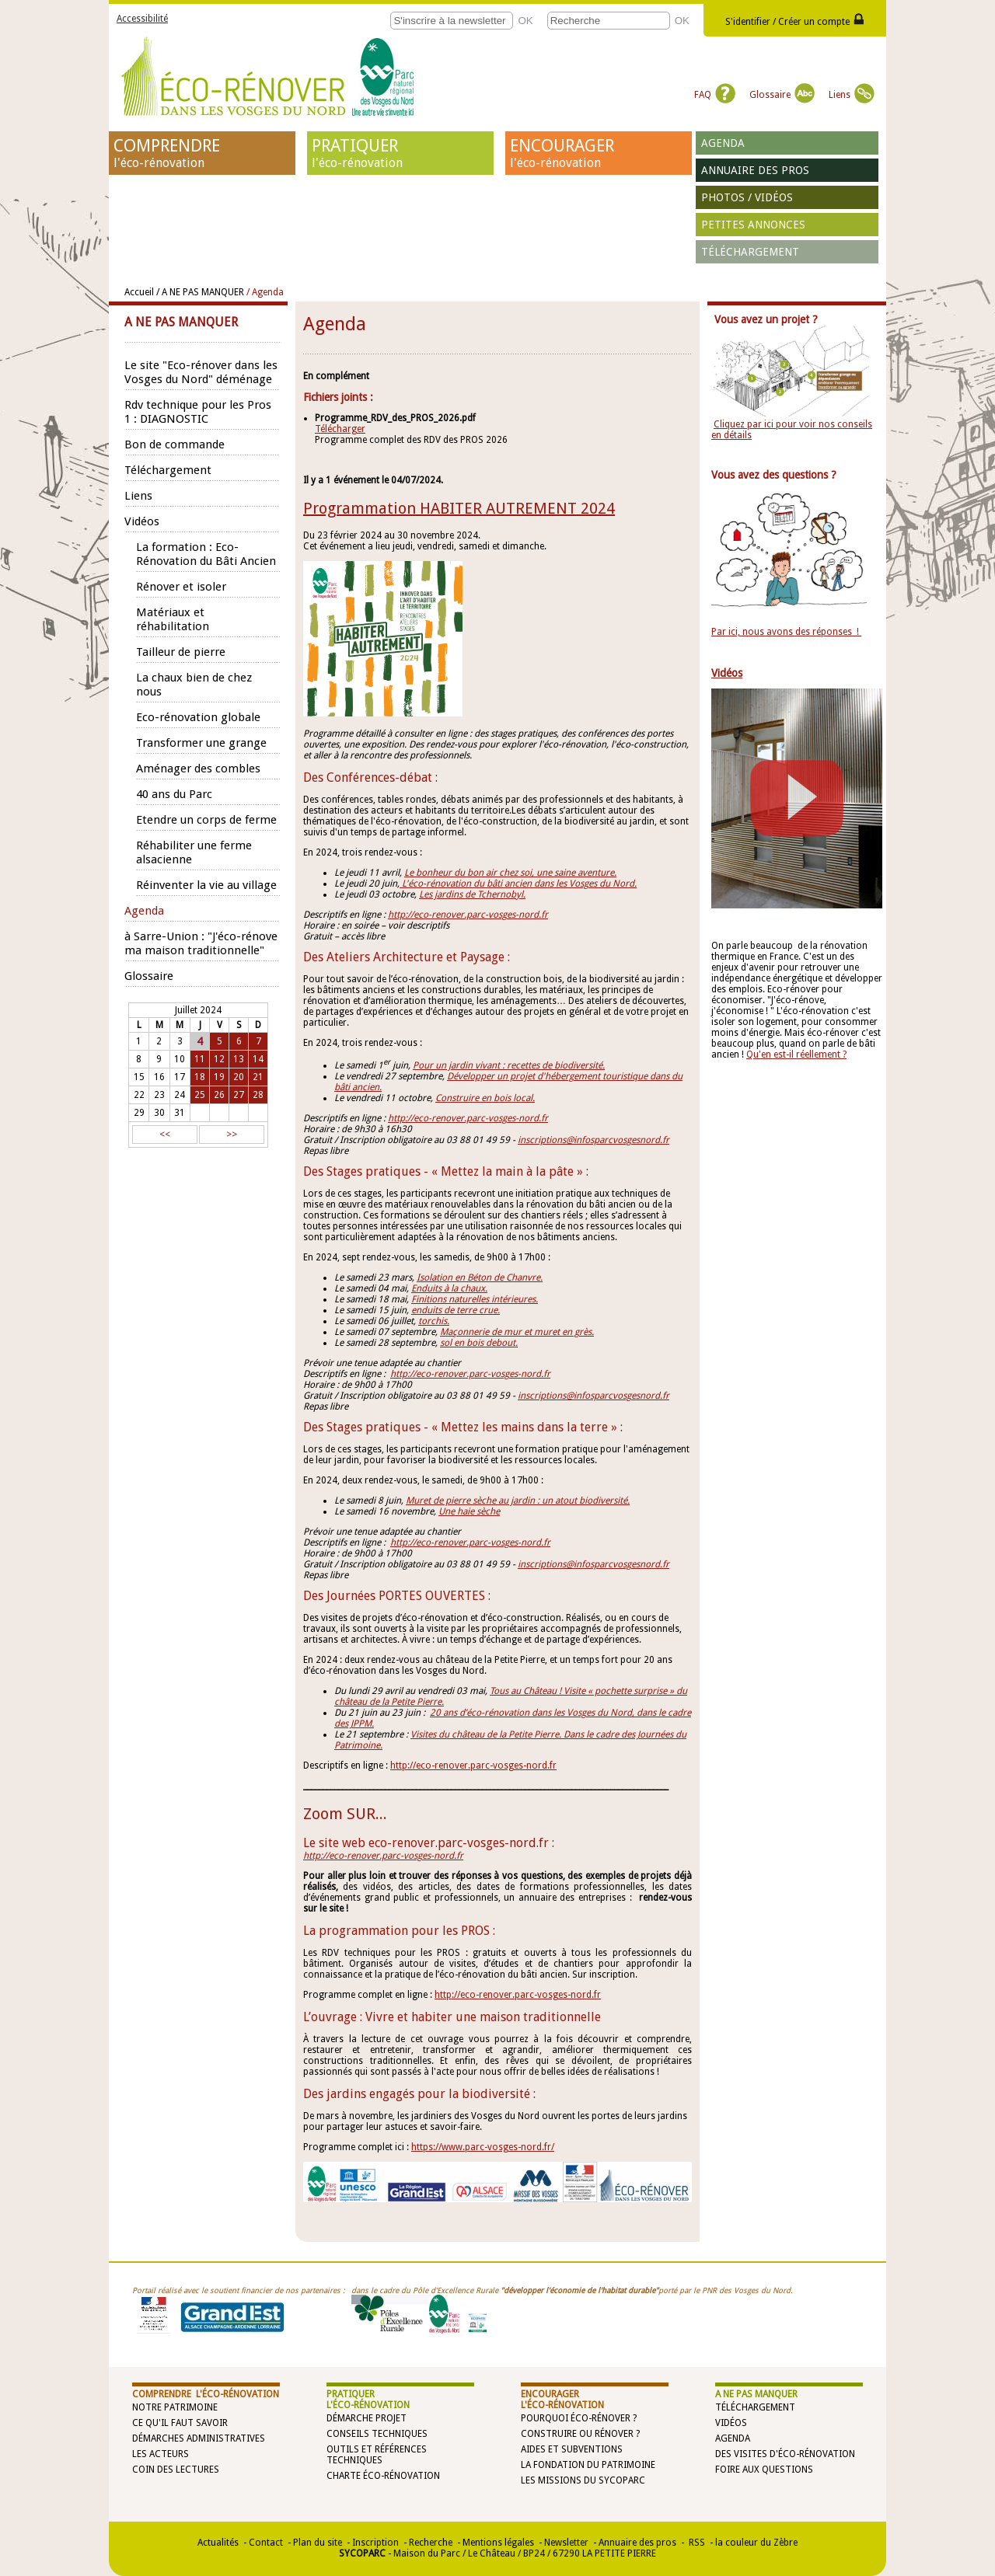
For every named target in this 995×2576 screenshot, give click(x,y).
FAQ (714, 94)
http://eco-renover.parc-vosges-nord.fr (468, 914)
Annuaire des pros (755, 170)
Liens (852, 94)
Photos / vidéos (747, 197)
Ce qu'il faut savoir (180, 2422)
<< (164, 1134)
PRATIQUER (400, 153)
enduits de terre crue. (455, 1310)
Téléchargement (750, 252)
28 (258, 1094)
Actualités (218, 2542)
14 (258, 1059)
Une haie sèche (469, 1511)
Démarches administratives (198, 2438)
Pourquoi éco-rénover (575, 2418)
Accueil (139, 292)
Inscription (375, 2542)
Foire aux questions (764, 2469)
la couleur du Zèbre (756, 2542)
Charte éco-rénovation (383, 2475)
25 (199, 1094)
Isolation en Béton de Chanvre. (480, 1277)
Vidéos (731, 2422)
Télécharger (340, 429)
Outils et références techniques (376, 2455)
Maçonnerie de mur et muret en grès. (517, 1331)
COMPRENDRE (202, 153)
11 (199, 1059)
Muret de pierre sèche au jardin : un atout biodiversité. (518, 1500)
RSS (695, 2542)
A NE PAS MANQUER (756, 2394)
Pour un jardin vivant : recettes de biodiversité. (509, 1065)
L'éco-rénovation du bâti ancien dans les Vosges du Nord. (518, 883)
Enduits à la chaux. (449, 1288)
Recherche (430, 2542)
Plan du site (317, 2542)
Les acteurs (160, 2454)
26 (219, 1094)
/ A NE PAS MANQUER (200, 292)
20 (238, 1077)
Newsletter (566, 2542)
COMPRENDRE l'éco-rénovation (205, 2394)
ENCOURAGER (598, 153)
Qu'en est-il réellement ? (796, 1054)
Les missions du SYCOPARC (583, 2480)
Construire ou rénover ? (580, 2433)
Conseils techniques (377, 2433)
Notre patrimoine (175, 2407)
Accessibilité (142, 18)
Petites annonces (753, 224)
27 (238, 1094)
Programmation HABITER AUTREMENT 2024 (459, 508)
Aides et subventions (572, 2449)
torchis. (433, 1321)
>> (231, 1134)
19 (219, 1077)
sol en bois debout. (479, 1342)
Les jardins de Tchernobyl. (472, 894)
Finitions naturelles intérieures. (474, 1299)
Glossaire (782, 94)
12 (219, 1059)
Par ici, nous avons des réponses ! (786, 631)
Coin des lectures (175, 2469)
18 (199, 1077)
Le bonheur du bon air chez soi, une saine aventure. (510, 872)
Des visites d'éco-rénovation (785, 2454)
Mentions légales (498, 2542)
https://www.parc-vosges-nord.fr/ (482, 2147)
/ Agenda (265, 292)
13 (238, 1059)
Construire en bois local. (485, 1098)
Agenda (723, 143)
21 (258, 1077)
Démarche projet (366, 2418)
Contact (266, 2542)
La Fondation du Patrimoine (588, 2464)
